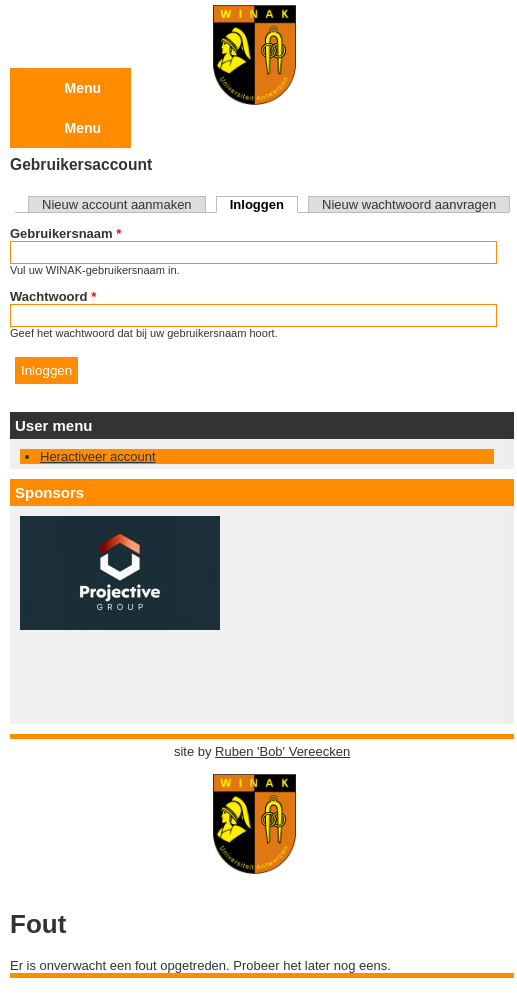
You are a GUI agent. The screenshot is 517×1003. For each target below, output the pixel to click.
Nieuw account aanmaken (117, 204)
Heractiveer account (98, 456)
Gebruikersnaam (65, 233)
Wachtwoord (53, 296)
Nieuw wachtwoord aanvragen (409, 204)
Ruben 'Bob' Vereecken (282, 751)
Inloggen (264, 204)
